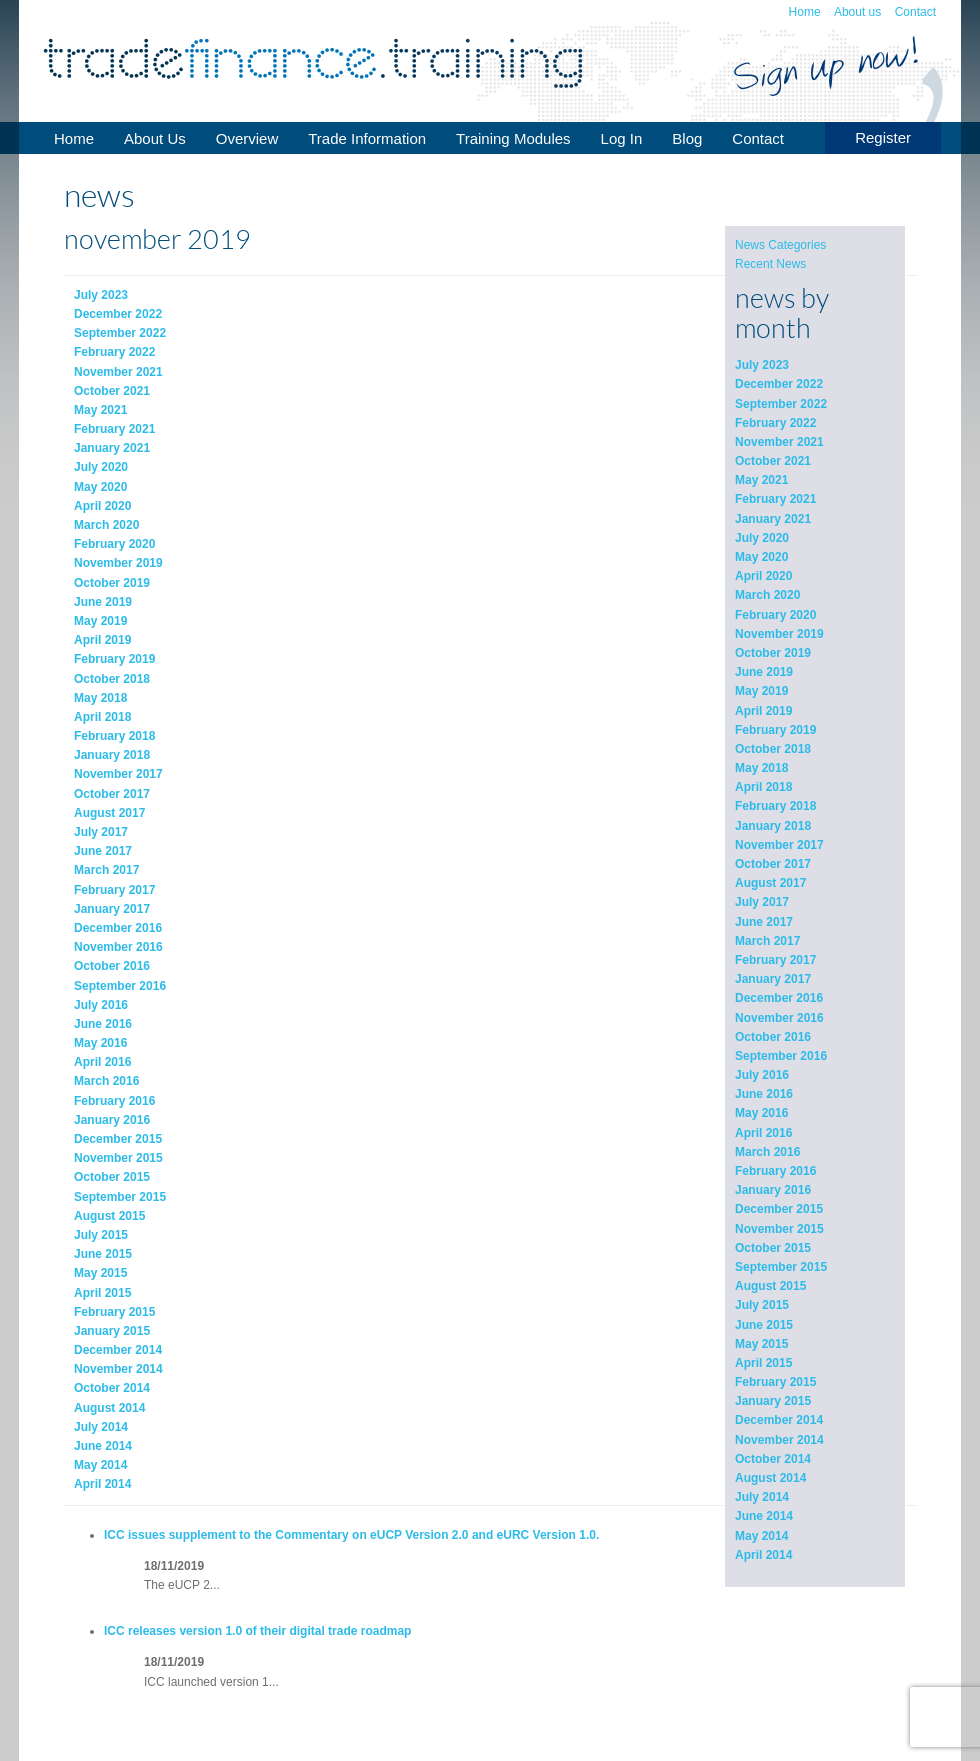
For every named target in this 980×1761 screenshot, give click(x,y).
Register (883, 137)
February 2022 (775, 423)
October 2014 (773, 1459)
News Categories (780, 245)
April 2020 (763, 576)
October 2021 (773, 461)
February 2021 (775, 499)
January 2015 (773, 1401)
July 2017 (762, 902)
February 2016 (775, 1171)
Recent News (770, 264)
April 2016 (763, 1133)
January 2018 (773, 826)
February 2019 (775, 730)
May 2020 (761, 557)
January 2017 (773, 979)
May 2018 (761, 768)
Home (805, 12)
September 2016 (781, 1056)
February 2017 (775, 960)
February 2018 (775, 806)
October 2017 (773, 864)
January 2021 (773, 519)
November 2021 (779, 442)
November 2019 (779, 634)
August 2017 (770, 883)
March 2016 (767, 1152)
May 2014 (761, 1536)
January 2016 (773, 1190)
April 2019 (763, 711)
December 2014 (779, 1420)
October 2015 (773, 1248)
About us (857, 12)
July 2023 (762, 365)
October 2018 (773, 749)
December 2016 (779, 998)
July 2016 (762, 1075)
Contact (915, 12)
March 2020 (767, 595)
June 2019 (764, 672)
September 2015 (781, 1267)
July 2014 (762, 1497)
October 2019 (773, 653)
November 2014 (779, 1440)
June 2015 (764, 1325)
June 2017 (764, 922)
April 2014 (763, 1555)
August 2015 (770, 1286)
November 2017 (779, 845)
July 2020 (762, 538)
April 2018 (763, 787)
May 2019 (761, 691)
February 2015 (775, 1382)
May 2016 (761, 1113)
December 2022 (779, 384)
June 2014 (764, 1516)
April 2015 (763, 1363)
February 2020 (775, 615)
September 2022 (781, 404)
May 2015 (761, 1344)
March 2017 (767, 941)
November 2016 (779, 1018)
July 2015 (762, 1305)
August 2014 (770, 1478)
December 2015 (779, 1209)
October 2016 (773, 1037)
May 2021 (761, 480)
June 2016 (764, 1094)
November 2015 (779, 1229)
